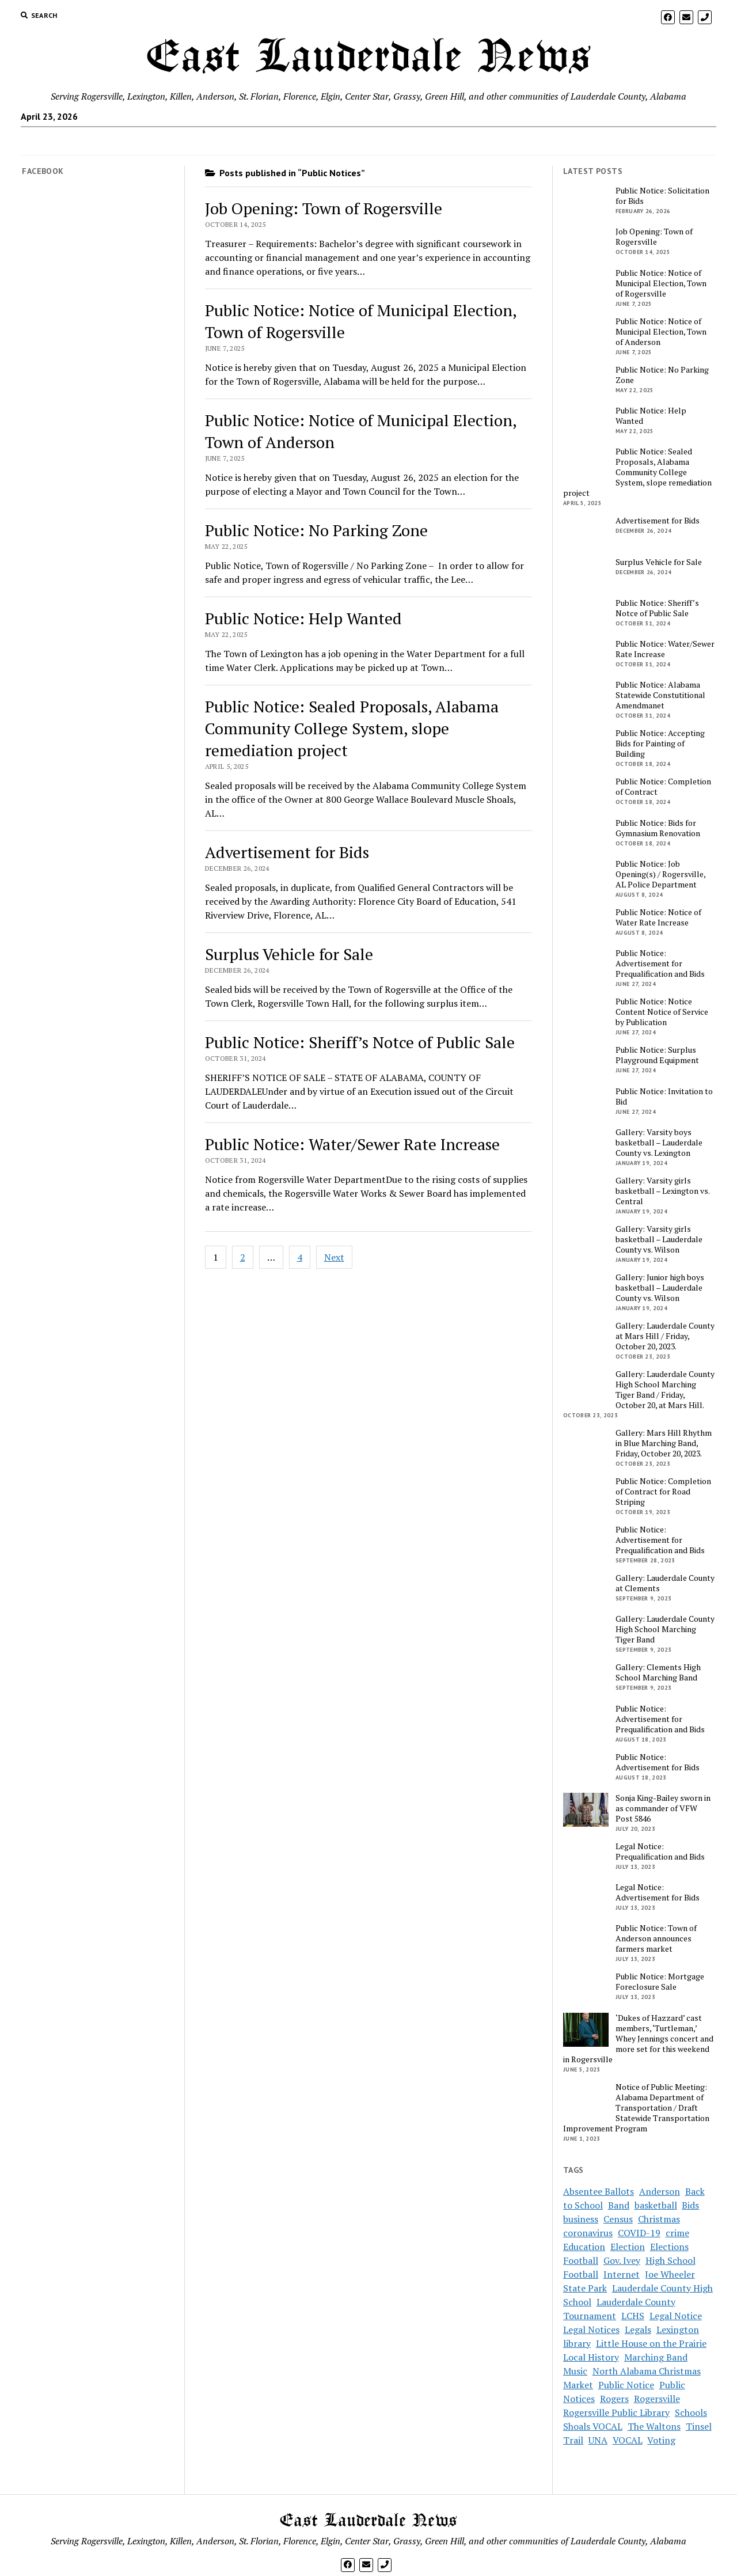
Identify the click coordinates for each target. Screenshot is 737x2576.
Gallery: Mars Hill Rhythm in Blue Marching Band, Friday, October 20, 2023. (664, 1443)
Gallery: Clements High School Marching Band (658, 1672)
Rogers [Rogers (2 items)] (614, 2398)
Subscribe (340, 141)
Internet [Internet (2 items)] (621, 2274)
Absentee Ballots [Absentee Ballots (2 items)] (598, 2191)
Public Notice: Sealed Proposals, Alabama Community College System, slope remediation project (352, 728)
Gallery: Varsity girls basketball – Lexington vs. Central (662, 1191)
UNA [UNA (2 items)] (597, 2440)
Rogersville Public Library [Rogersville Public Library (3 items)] (616, 2412)
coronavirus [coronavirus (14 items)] (588, 2232)
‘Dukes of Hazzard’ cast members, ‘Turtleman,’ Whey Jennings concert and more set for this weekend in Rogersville (638, 2039)
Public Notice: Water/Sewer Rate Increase (352, 1144)
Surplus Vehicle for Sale (289, 954)
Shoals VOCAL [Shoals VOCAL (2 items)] (592, 2426)
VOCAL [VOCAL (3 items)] (628, 2440)
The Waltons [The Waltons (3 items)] (654, 2426)
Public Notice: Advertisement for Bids (658, 1762)
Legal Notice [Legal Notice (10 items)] (675, 2315)
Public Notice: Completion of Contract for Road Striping (663, 1491)
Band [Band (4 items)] (618, 2205)
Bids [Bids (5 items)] (690, 2205)
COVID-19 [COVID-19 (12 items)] (639, 2232)
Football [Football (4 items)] (580, 2260)
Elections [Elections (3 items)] (669, 2246)
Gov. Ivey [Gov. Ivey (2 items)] (621, 2260)
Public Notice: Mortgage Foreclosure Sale (660, 1981)
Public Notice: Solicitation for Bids (662, 195)
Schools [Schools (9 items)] (691, 2412)
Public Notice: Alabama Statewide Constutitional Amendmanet (660, 695)
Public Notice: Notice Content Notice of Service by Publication (662, 1011)
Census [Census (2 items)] (618, 2219)
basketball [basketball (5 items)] (656, 2205)
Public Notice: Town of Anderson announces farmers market (656, 1938)
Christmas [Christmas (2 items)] (659, 2219)
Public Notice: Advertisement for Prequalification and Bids (660, 963)
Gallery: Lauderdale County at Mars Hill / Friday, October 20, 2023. (665, 1336)
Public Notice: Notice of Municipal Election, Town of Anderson (661, 331)
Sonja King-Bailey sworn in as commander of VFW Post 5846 (663, 1808)
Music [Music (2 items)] (575, 2371)
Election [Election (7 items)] (627, 2246)
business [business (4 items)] (580, 2219)
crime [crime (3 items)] (677, 2232)
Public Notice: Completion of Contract (663, 786)
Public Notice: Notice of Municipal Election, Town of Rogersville (661, 283)
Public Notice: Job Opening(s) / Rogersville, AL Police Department (660, 874)
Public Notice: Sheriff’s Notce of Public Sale (360, 1042)
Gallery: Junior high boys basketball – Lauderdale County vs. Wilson (660, 1287)
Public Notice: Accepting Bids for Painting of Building (660, 743)
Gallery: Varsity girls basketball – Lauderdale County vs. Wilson (659, 1239)
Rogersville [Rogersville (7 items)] (657, 2398)
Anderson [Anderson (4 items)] (659, 2191)
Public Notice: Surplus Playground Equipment (657, 1055)
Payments (390, 141)
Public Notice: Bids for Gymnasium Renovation (658, 828)
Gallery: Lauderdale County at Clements (665, 1583)
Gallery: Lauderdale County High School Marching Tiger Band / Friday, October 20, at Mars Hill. (665, 1389)
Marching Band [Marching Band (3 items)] (655, 2357)
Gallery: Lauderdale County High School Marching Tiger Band (665, 1629)
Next (334, 1257)
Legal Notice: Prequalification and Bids (660, 1851)
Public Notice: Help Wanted (303, 618)
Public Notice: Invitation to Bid (664, 1096)
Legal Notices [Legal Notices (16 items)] (591, 2329)
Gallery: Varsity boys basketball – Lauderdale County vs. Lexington (659, 1142)
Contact (439, 141)
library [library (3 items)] (577, 2343)
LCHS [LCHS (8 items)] (632, 2315)
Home (296, 141)
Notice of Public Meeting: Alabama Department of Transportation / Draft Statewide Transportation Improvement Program (636, 2108)
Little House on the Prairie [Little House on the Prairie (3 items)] (651, 2343)
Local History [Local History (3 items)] (591, 2357)
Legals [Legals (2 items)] (638, 2329)
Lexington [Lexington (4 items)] (677, 2329)
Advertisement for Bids (287, 852)
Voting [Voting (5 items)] (661, 2440)
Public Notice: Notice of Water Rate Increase (658, 917)
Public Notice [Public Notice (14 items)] (626, 2384)
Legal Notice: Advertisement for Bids (658, 1892)
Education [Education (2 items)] (584, 2246)
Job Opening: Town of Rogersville (323, 208)
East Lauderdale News (368, 58)
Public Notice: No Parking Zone (316, 530)
